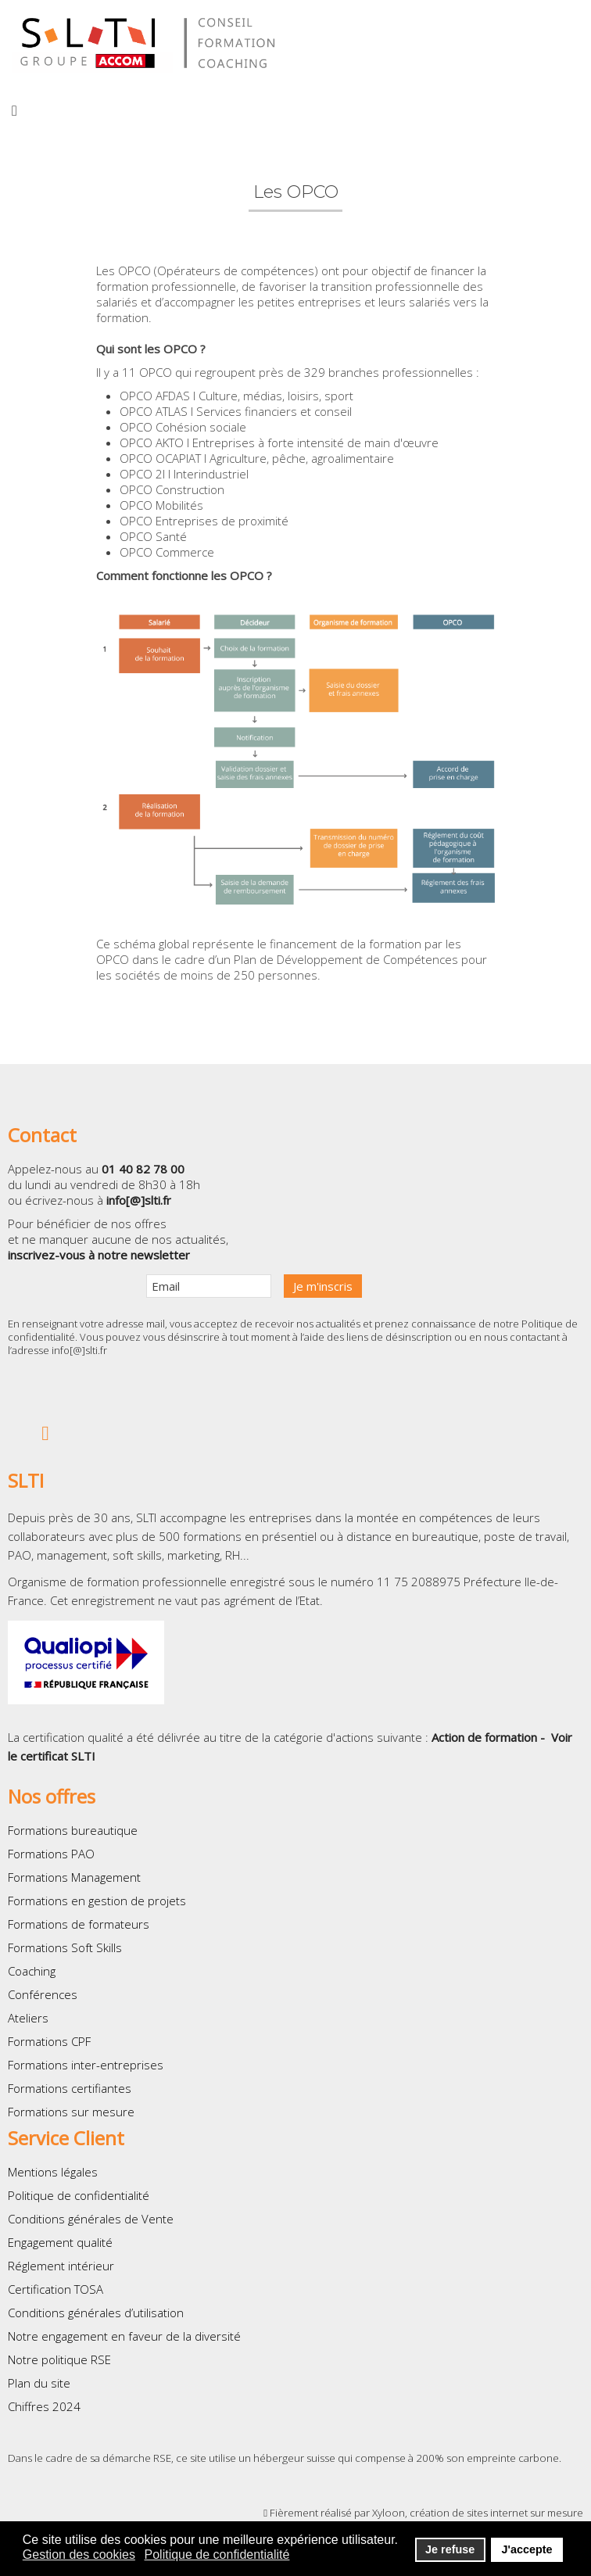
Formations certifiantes (69, 2088)
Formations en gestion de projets (97, 1900)
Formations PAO (51, 1853)
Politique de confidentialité (78, 2195)
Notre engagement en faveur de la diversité (124, 2336)
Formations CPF (49, 2041)
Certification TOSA (55, 2289)
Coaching (32, 1971)
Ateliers (28, 2018)
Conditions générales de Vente (91, 2219)
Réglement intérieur (61, 2265)
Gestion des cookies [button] (79, 2554)
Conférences (42, 1994)
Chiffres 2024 (44, 2406)
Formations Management (74, 1877)
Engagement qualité (60, 2242)
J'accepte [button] (526, 2549)
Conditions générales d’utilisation (96, 2312)
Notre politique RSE (59, 2359)
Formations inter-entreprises (85, 2065)
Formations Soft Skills (65, 1947)
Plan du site (39, 2383)
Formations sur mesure (71, 2111)
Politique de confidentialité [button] (217, 2554)
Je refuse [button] (450, 2549)
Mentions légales (53, 2172)
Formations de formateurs (78, 1924)
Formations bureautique (73, 1830)
